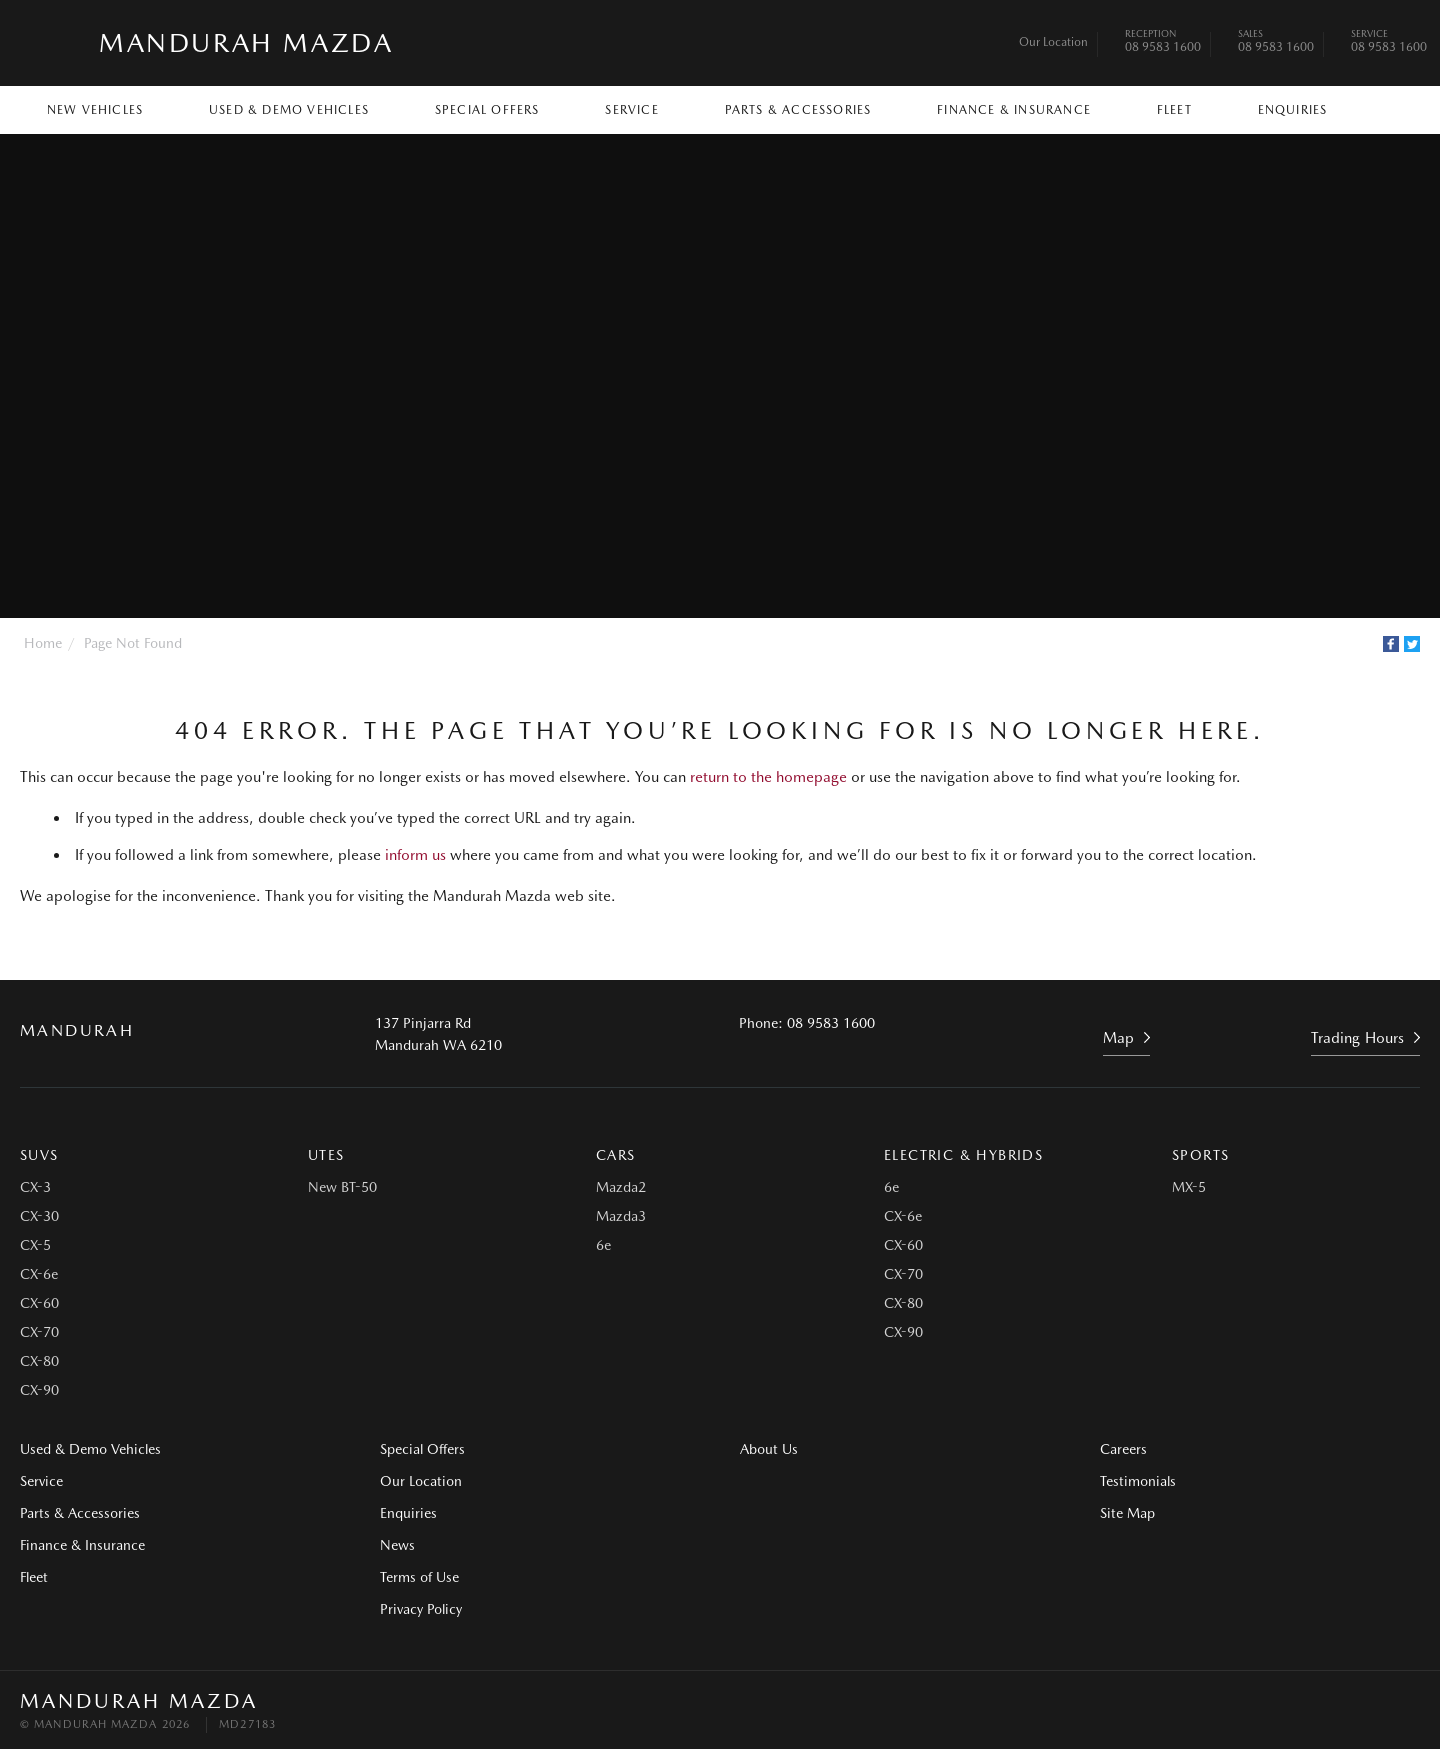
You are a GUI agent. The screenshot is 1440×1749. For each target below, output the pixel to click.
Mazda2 (621, 1187)
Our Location (1053, 42)
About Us (769, 1449)
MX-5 (1189, 1187)
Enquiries (1293, 110)
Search (1381, 109)
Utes (326, 1155)
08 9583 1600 (1163, 43)
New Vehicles (95, 110)
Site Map (1127, 1513)
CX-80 (39, 1361)
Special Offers (487, 110)
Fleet (1174, 110)
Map (1118, 1038)
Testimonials (1138, 1481)
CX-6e (39, 1274)
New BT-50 (342, 1187)
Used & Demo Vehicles (289, 110)
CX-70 (39, 1332)
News (397, 1545)
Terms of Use (419, 1577)
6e (603, 1245)
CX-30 (39, 1216)
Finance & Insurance (1014, 110)
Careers (1123, 1449)
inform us (415, 855)
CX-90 (39, 1390)
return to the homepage (768, 777)
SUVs (39, 1155)
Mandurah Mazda (246, 42)
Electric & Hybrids (963, 1155)
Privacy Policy (421, 1609)
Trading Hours (1357, 1038)
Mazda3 (621, 1216)
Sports (1200, 1155)
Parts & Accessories (798, 110)
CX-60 (39, 1303)
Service (631, 110)
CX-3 (35, 1187)
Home (43, 643)
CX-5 (35, 1245)
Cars (616, 1155)
